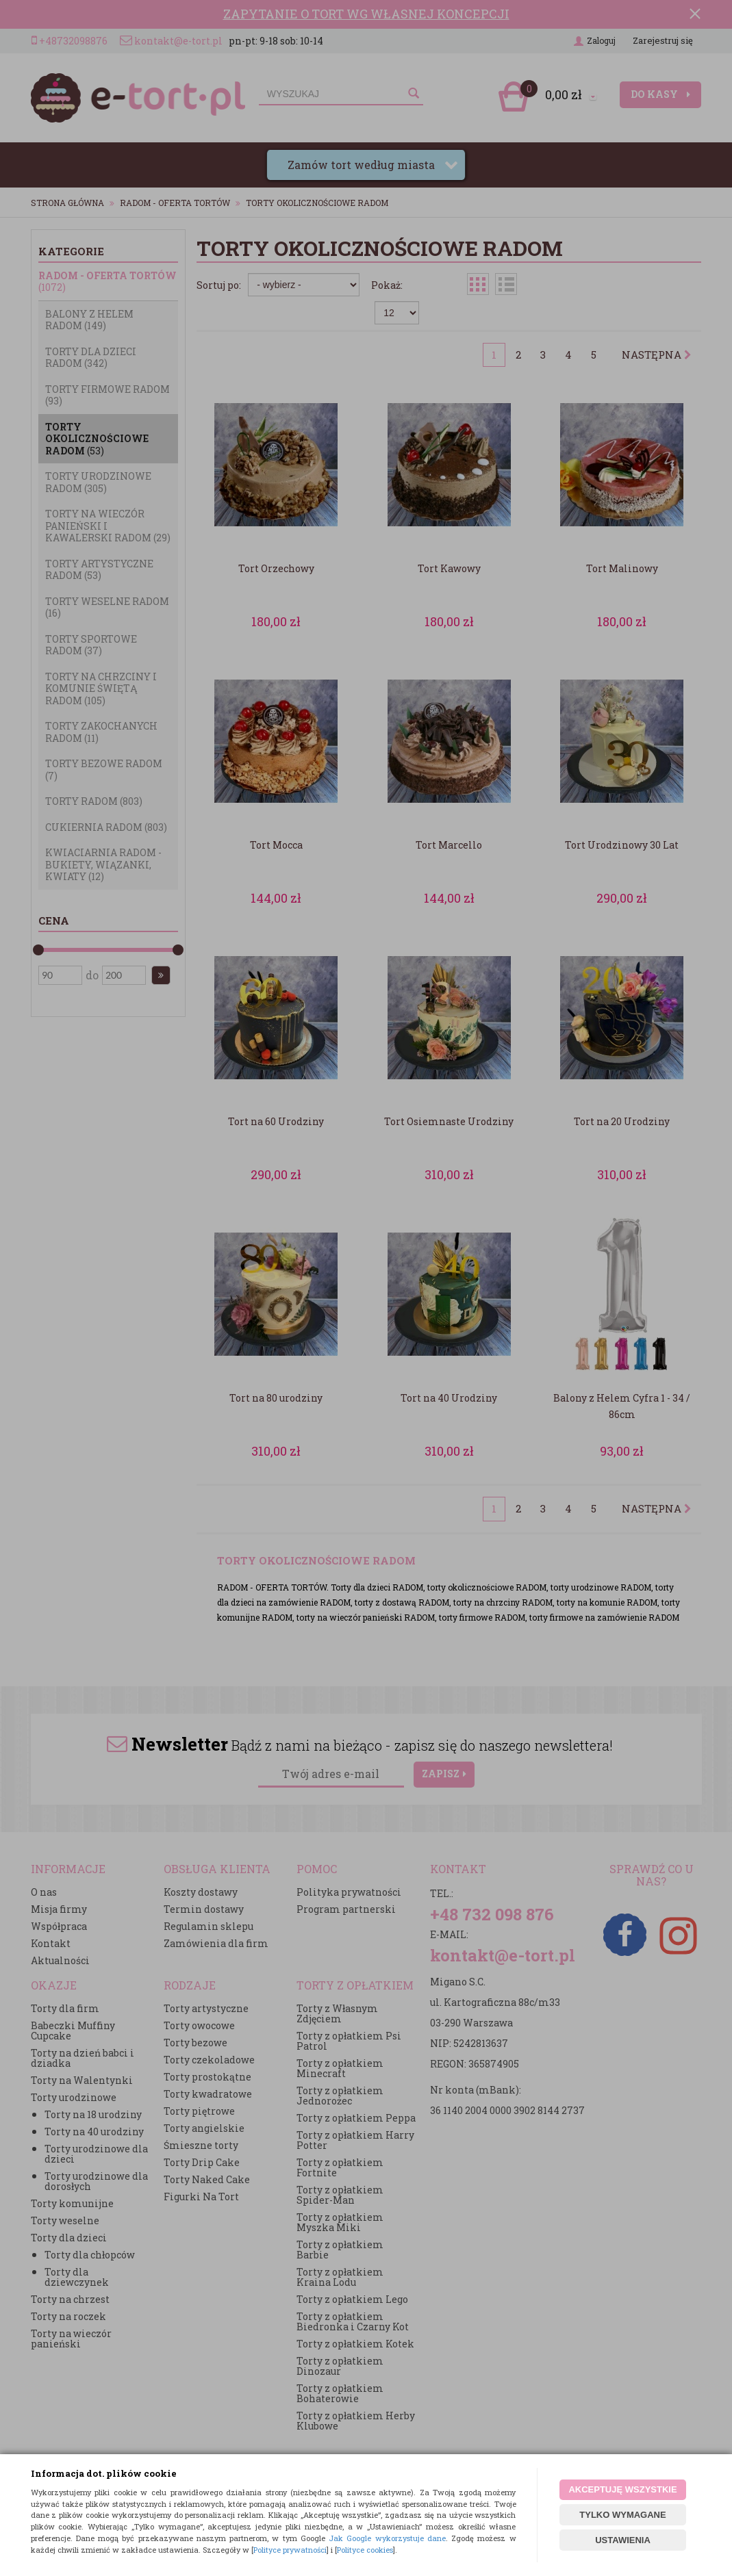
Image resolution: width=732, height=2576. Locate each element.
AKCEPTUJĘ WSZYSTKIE (622, 2489)
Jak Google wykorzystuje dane (387, 2538)
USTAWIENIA (623, 2540)
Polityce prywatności (290, 2550)
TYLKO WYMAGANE (622, 2515)
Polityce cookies (365, 2550)
